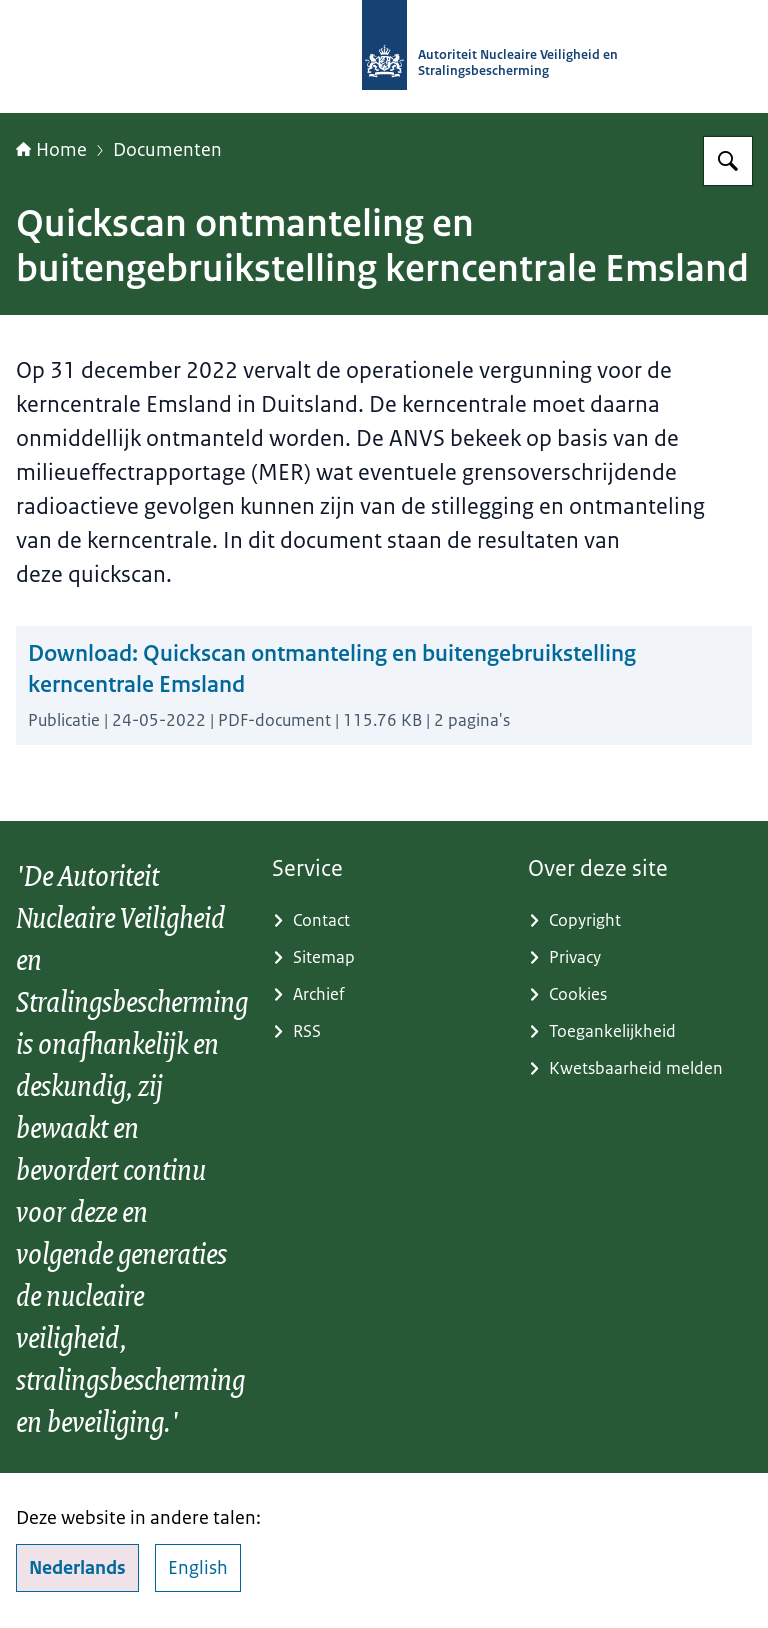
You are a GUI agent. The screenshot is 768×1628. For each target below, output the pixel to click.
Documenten (167, 150)
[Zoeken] (728, 161)
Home (51, 150)
